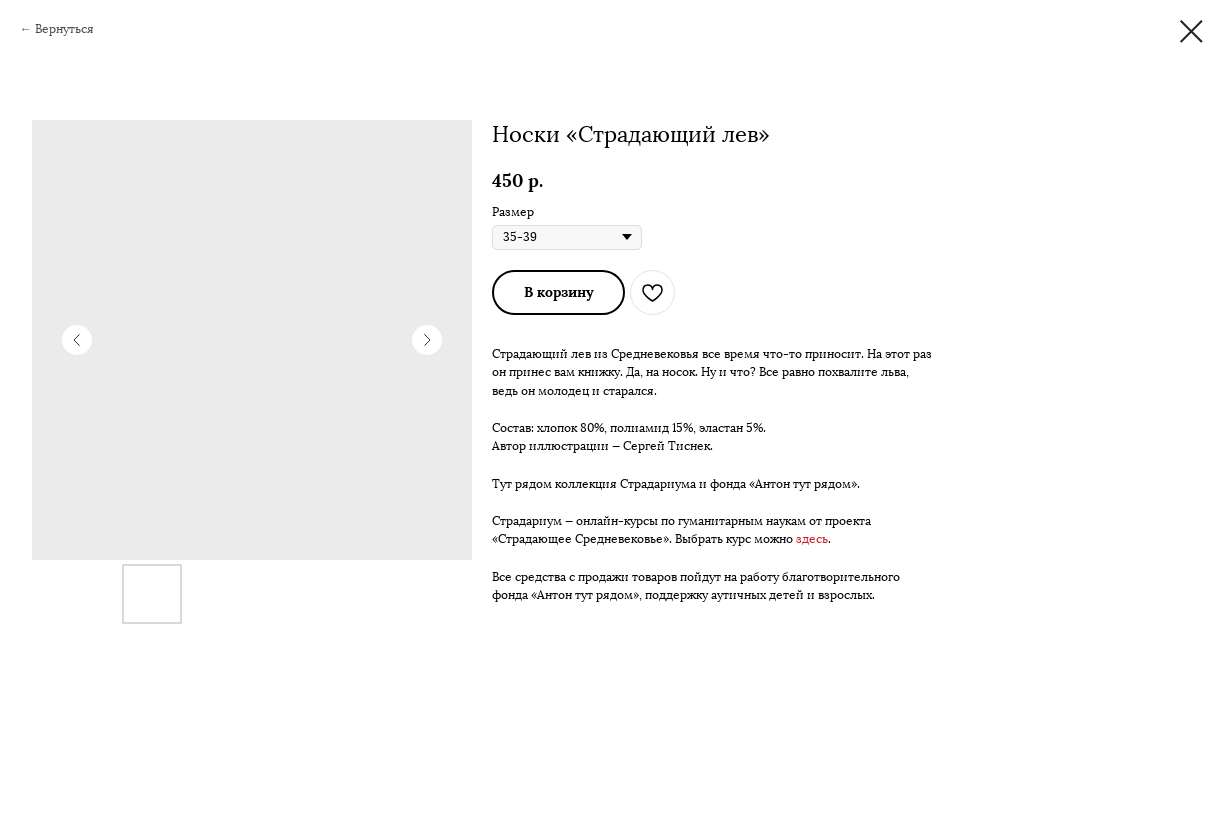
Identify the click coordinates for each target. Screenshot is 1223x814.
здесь (812, 539)
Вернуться (64, 29)
